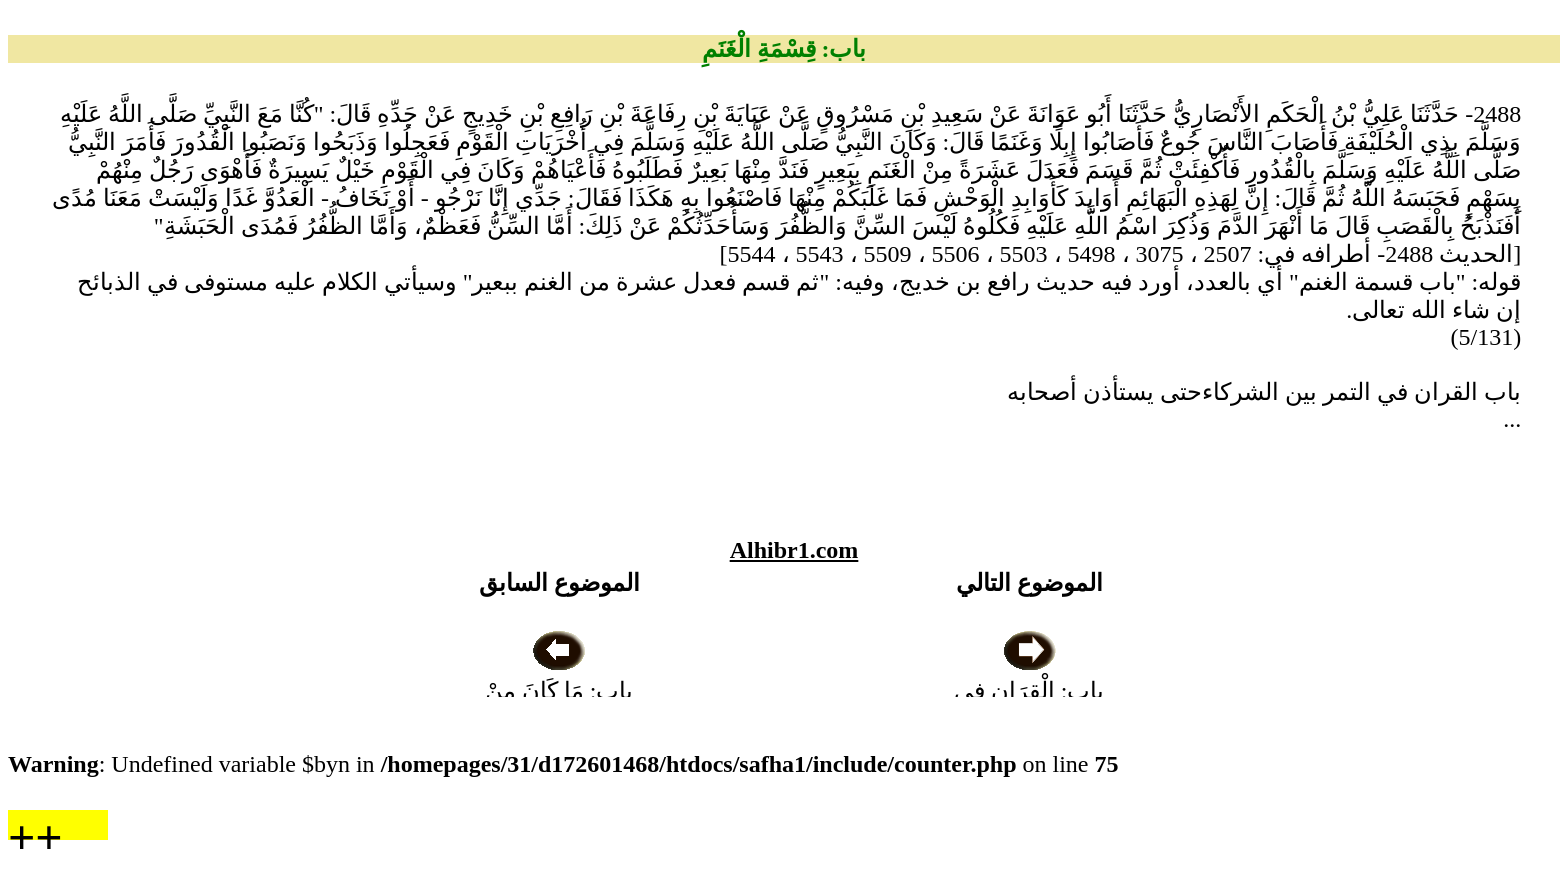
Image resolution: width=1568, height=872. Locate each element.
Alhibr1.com (794, 550)
